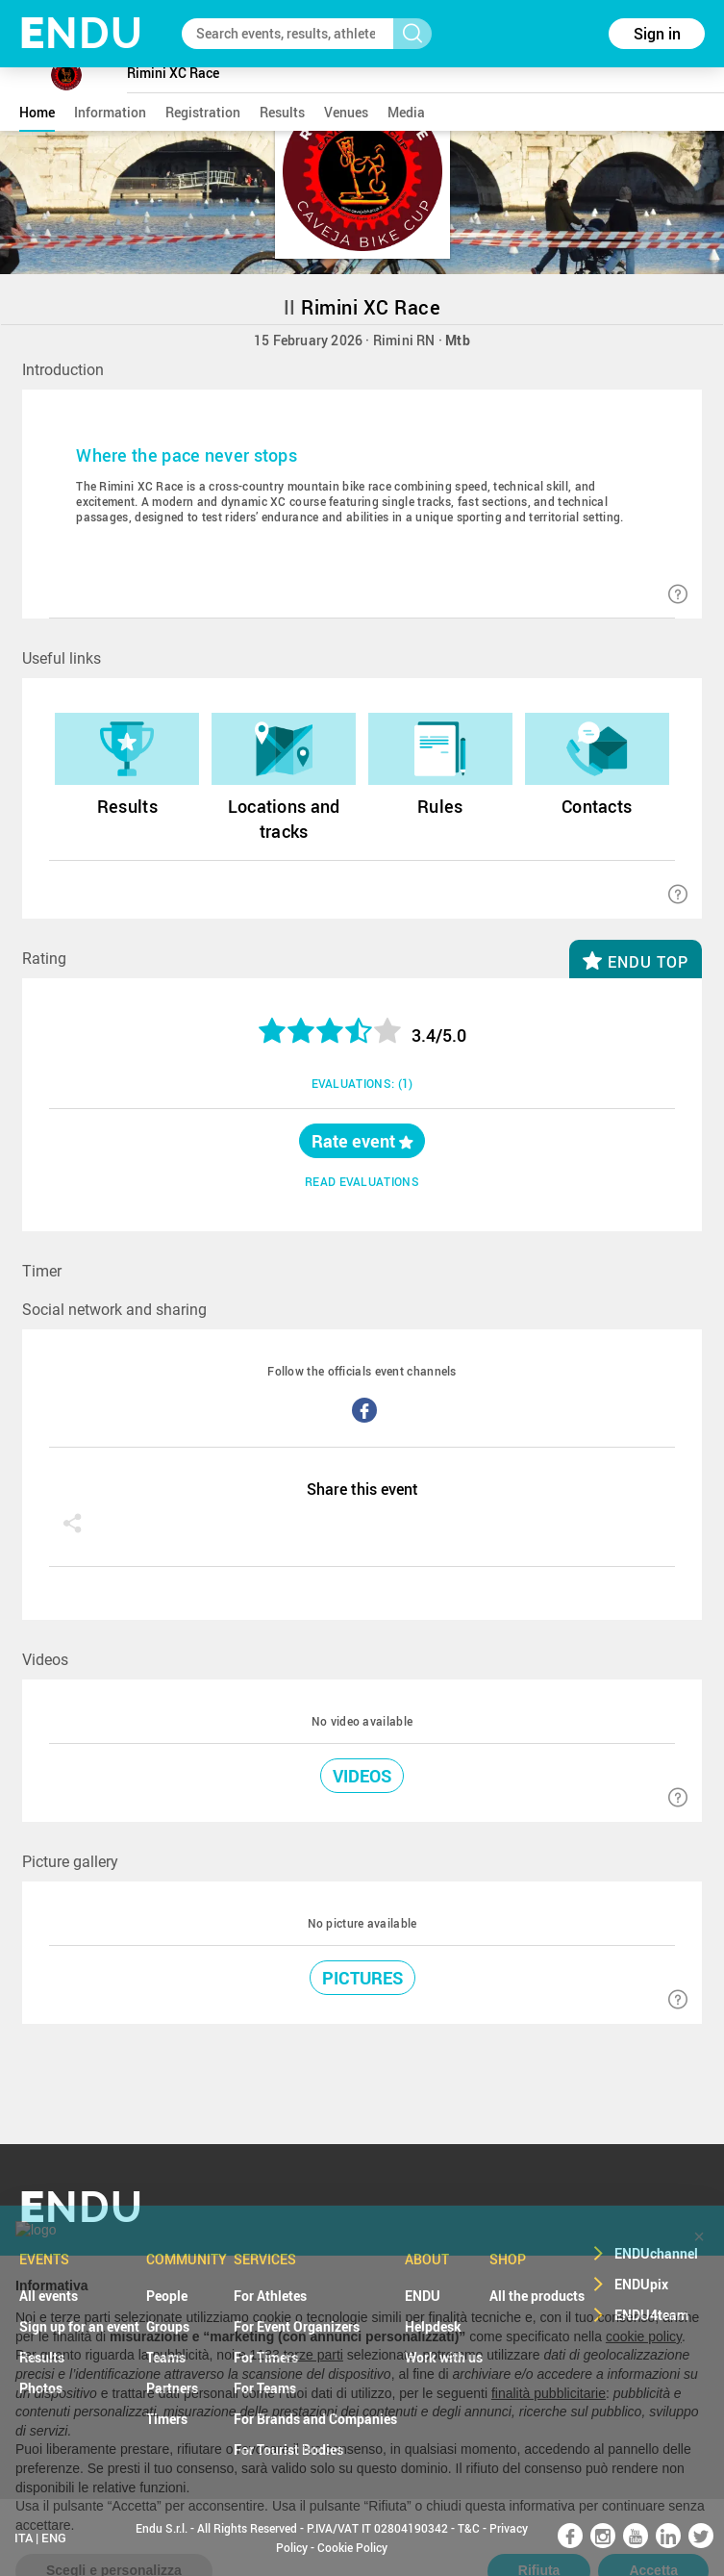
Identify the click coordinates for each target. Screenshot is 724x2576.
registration (202, 112)
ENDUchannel (656, 2253)
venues (346, 112)
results (282, 112)
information (110, 112)
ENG (53, 2537)
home (37, 112)
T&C (469, 2528)
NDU (81, 33)
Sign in (657, 33)
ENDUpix (641, 2284)
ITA (23, 2537)
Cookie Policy (352, 2547)
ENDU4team (651, 2315)
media (406, 112)
